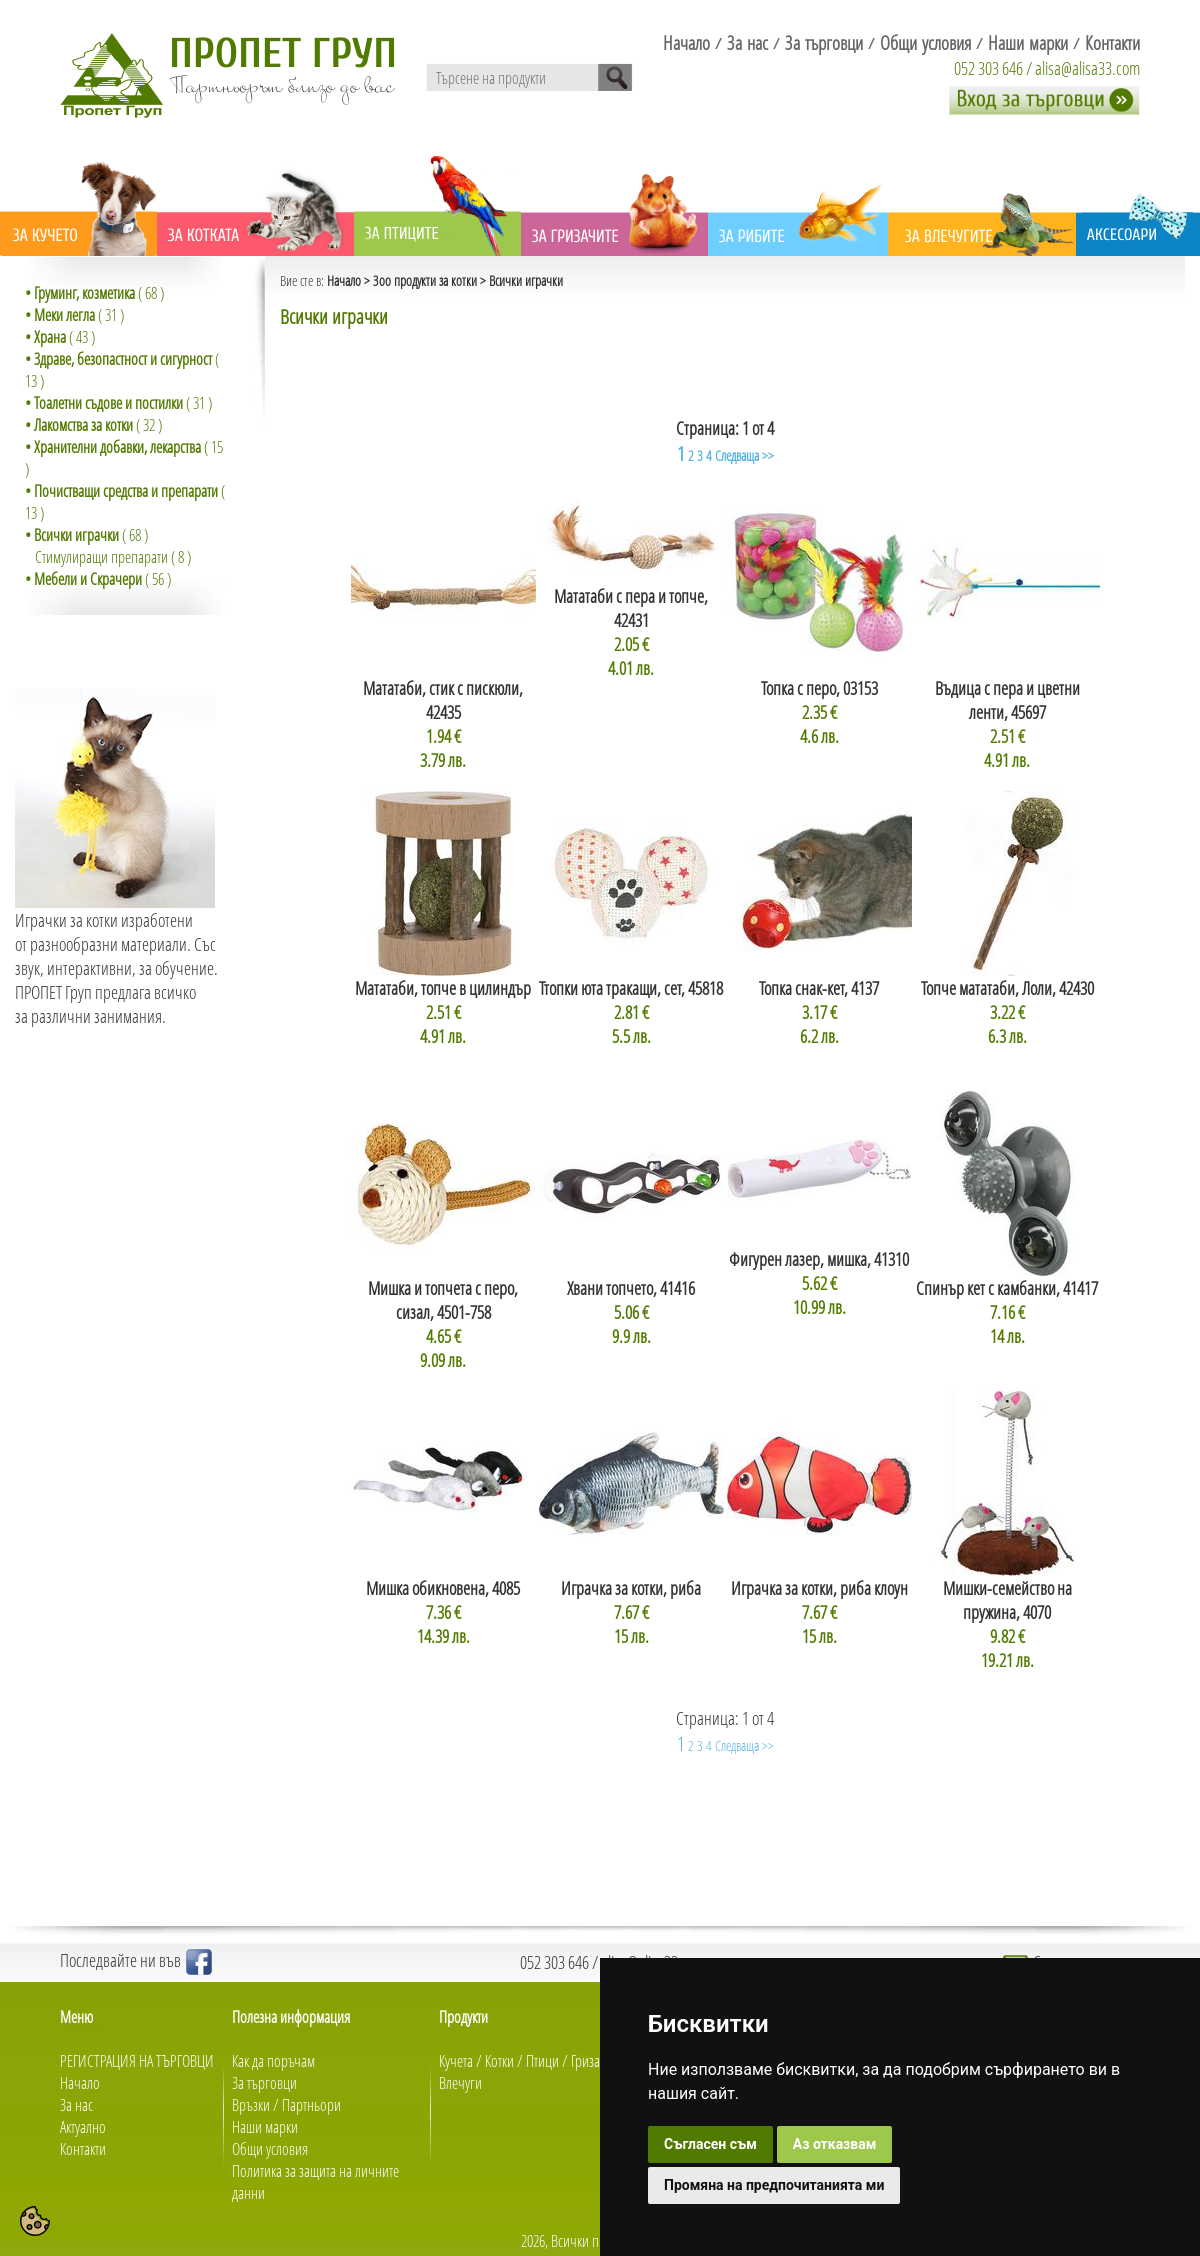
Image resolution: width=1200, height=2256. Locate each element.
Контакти (83, 2149)
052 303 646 (988, 68)
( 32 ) (93, 425)
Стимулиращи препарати (101, 557)
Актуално (83, 2127)
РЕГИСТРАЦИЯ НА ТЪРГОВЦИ (137, 2061)
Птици (542, 2061)
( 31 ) (74, 315)
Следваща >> (744, 455)
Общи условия (270, 2149)
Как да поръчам (273, 2061)
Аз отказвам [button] (835, 2144)
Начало (344, 280)
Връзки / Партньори (286, 2105)
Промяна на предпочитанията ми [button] (774, 2185)
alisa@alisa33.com (1087, 68)
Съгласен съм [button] (710, 2144)
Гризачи (592, 2061)
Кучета (456, 2061)
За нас (76, 2105)
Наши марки (265, 2127)
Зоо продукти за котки (425, 280)
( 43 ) (60, 337)
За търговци (264, 2083)
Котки (499, 2061)
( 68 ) (94, 293)
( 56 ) (98, 579)
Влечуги (460, 2083)
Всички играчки (526, 280)
